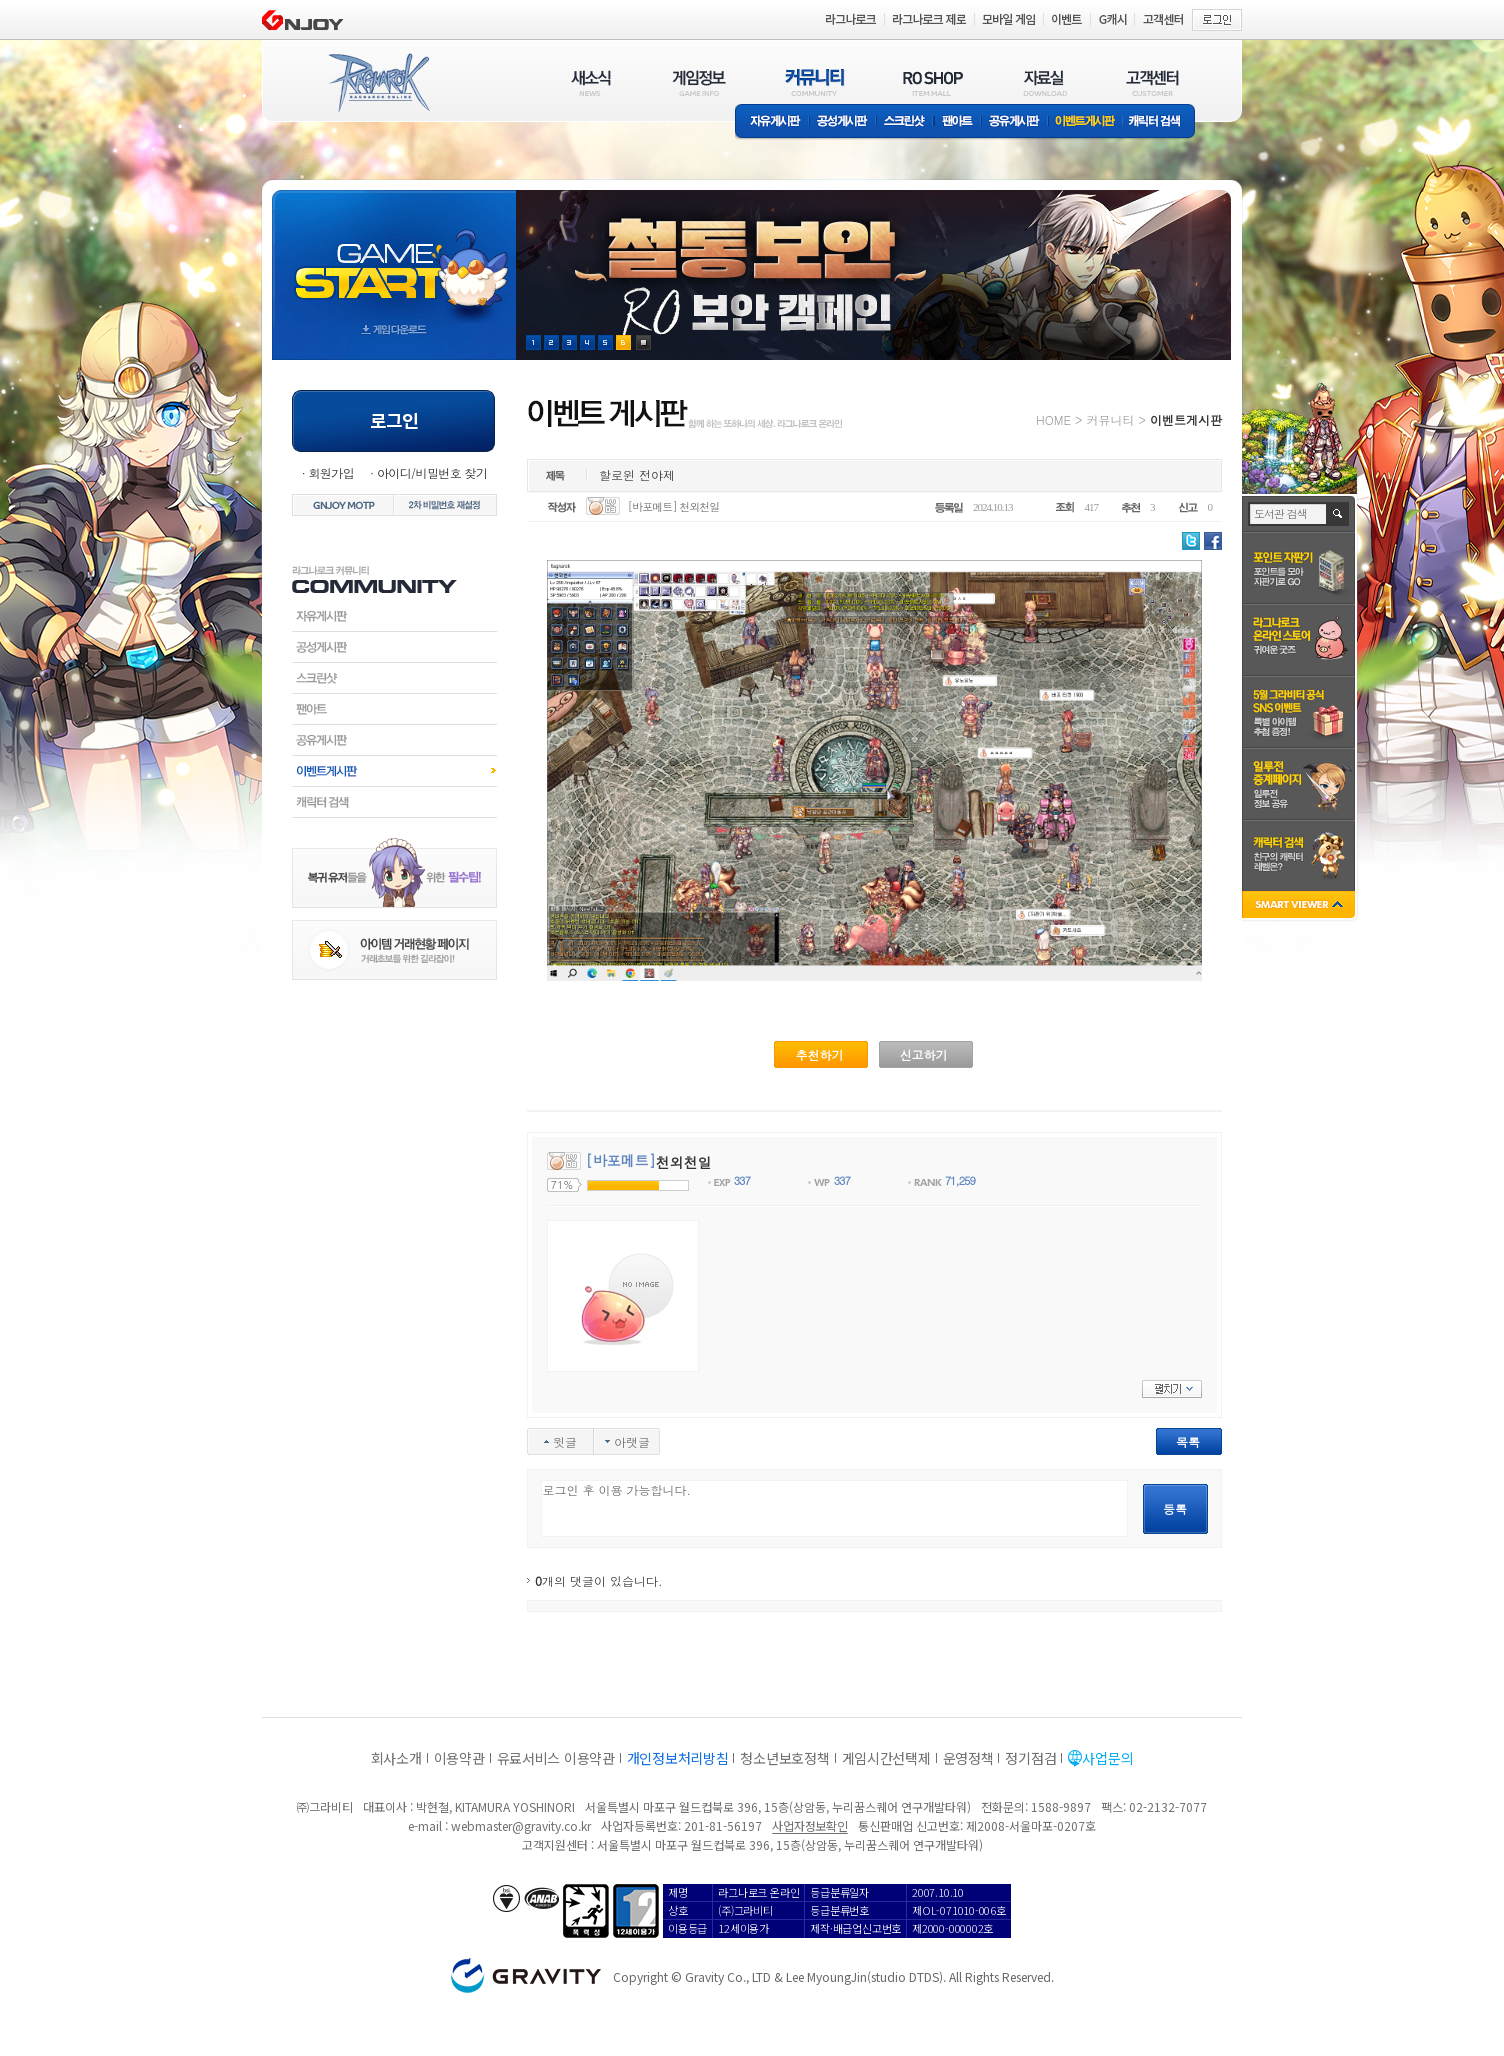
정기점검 (1030, 1758)
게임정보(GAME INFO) (699, 82)
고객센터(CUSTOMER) (1152, 82)
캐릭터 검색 (1161, 122)
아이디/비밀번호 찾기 (432, 472)
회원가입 (331, 472)
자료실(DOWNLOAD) (1044, 82)
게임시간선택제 (886, 1758)
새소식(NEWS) (591, 82)
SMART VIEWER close (1300, 906)
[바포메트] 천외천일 (674, 506)
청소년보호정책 (784, 1758)
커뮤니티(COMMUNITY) (815, 82)
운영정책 (968, 1758)
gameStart (394, 256)
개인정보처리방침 (678, 1758)
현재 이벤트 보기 (643, 342)
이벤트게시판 (1085, 122)
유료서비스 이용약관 (556, 1758)
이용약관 (459, 1758)
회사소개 (396, 1758)
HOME (1053, 419)
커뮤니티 (1110, 419)
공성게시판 (843, 122)
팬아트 (957, 122)
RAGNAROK (378, 83)
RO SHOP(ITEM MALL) (933, 82)
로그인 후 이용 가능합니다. (834, 1508)
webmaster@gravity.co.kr (521, 1825)
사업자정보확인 (809, 1825)
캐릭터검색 (394, 802)
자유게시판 (772, 122)
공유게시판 (1014, 122)
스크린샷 (905, 122)
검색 (1338, 514)
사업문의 (1107, 1758)
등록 (1175, 1508)
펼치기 (1172, 1389)
